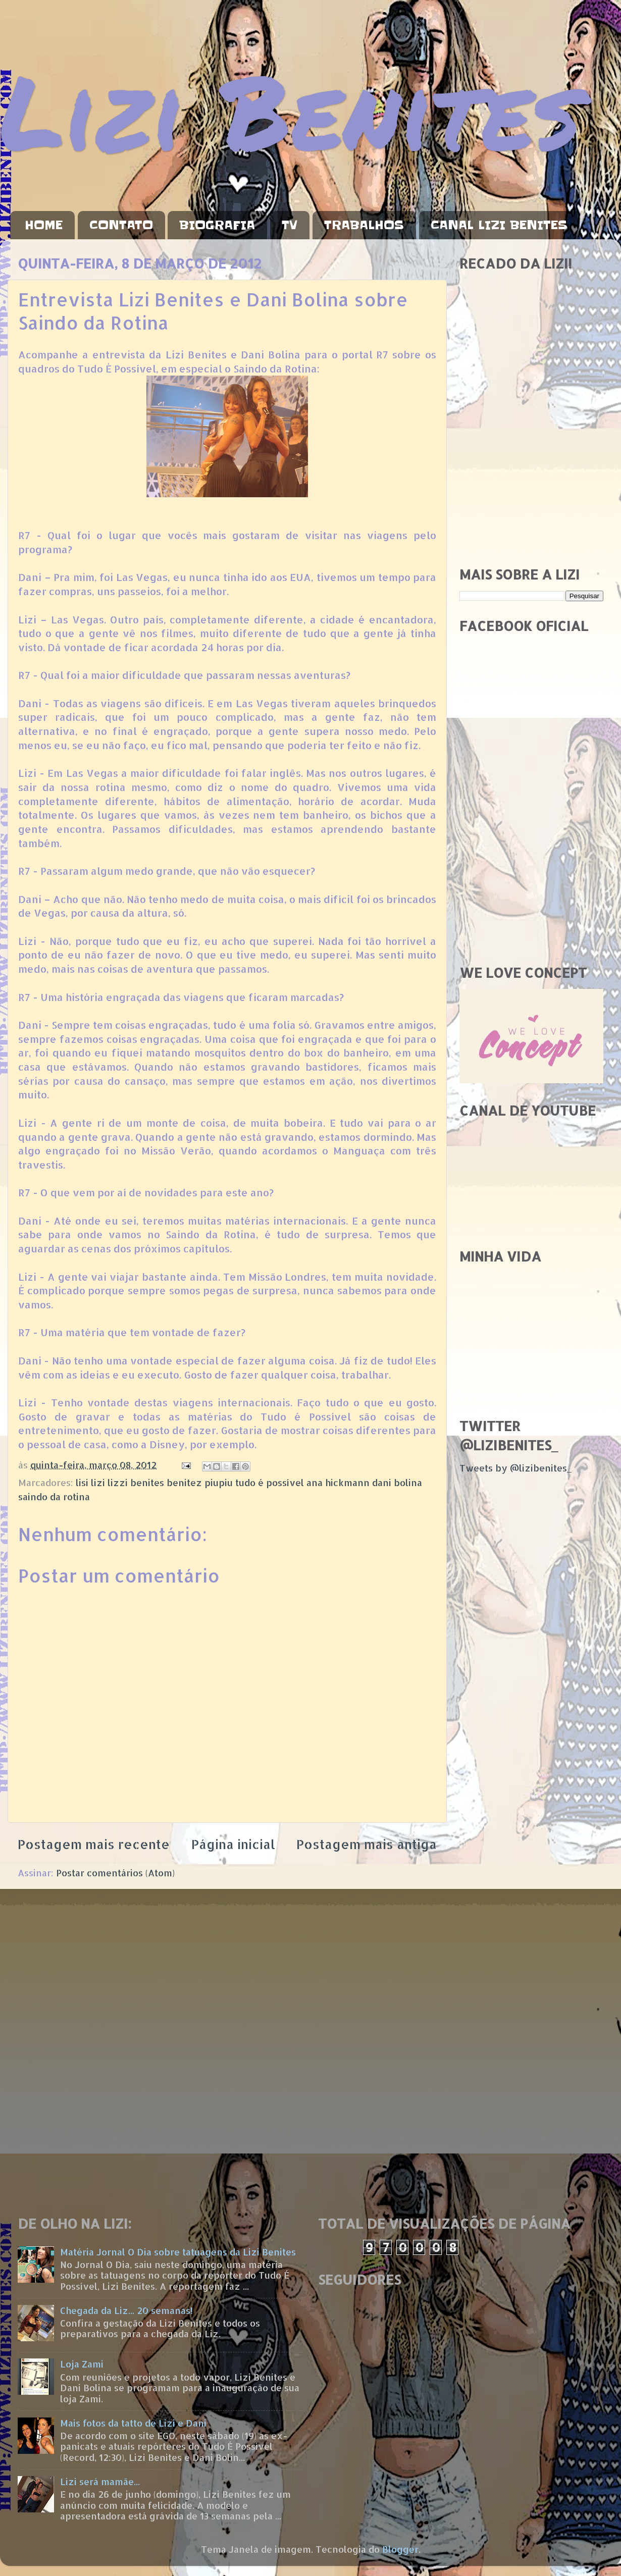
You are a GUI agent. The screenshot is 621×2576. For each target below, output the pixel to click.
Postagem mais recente (94, 1844)
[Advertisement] (531, 487)
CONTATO (121, 225)
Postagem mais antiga (366, 1844)
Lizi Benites (290, 110)
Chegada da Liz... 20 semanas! (126, 2310)
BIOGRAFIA (217, 225)
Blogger (400, 2549)
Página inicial (233, 1844)
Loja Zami (82, 2364)
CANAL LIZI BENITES (499, 225)
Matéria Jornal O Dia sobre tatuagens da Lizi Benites (178, 2251)
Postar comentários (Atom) (115, 1872)
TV (289, 225)
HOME (44, 225)
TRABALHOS (364, 225)
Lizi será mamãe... (100, 2481)
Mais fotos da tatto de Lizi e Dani (133, 2423)
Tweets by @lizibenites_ (515, 1468)
